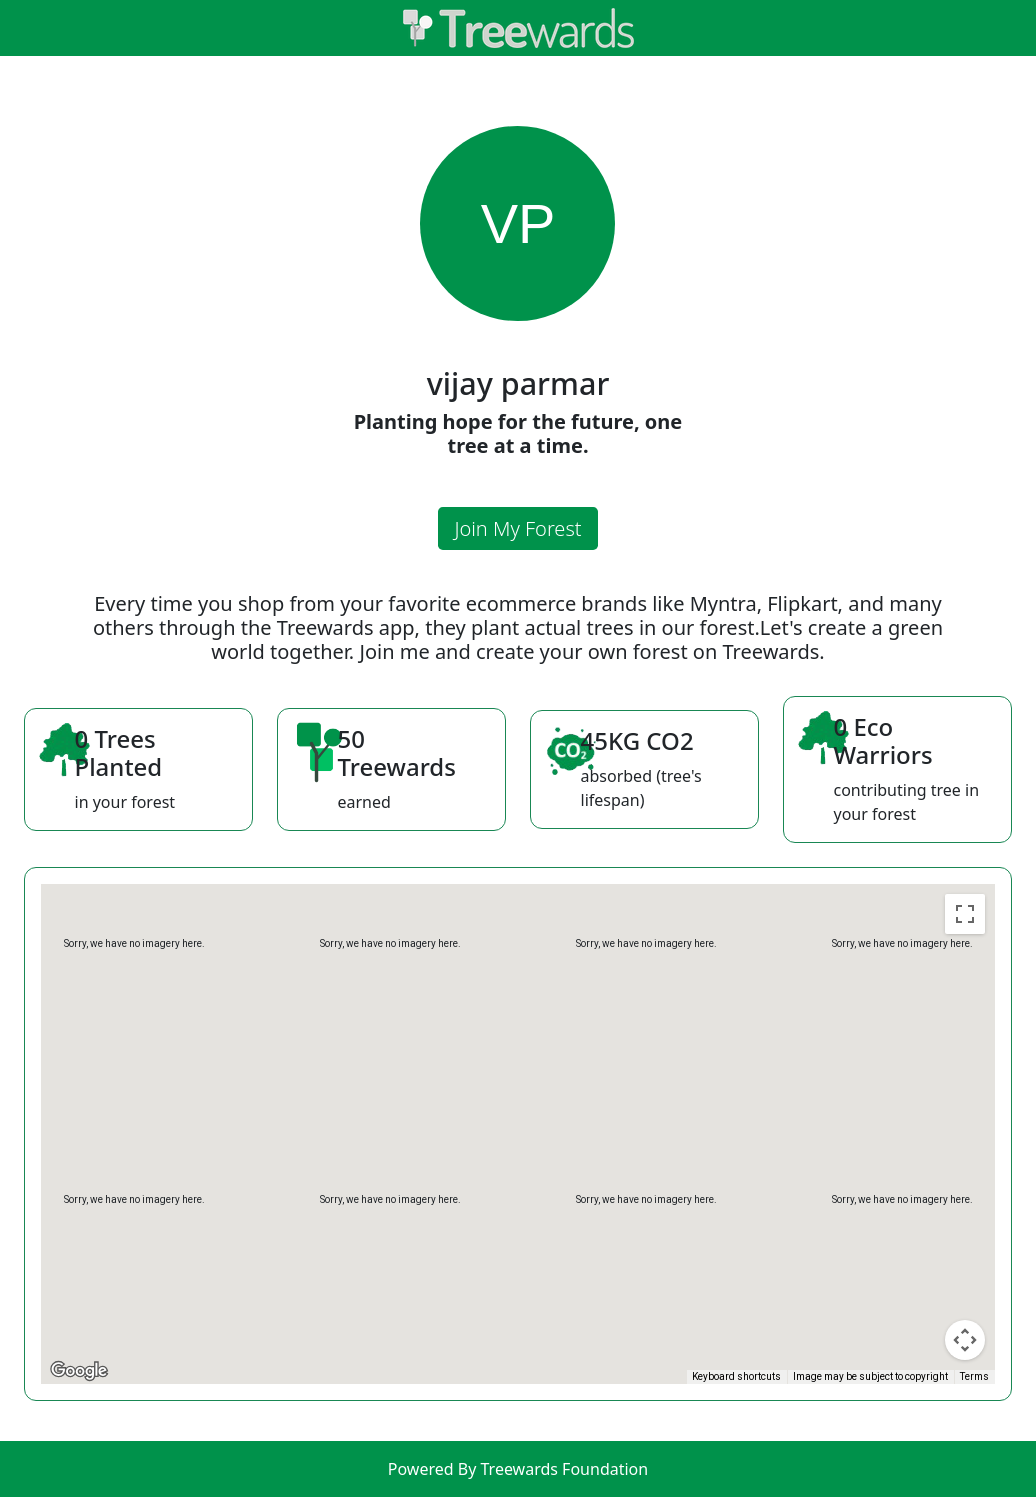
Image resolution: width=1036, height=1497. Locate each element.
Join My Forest (517, 528)
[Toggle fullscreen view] (965, 914)
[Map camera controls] (965, 1340)
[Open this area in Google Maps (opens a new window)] (79, 1371)
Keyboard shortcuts (736, 1376)
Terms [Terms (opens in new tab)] (974, 1376)
